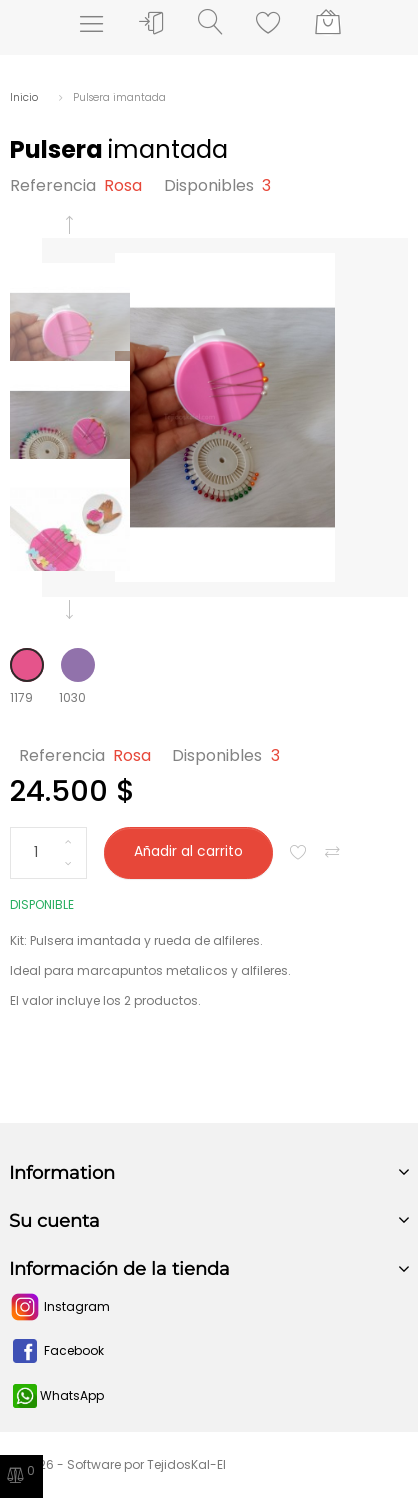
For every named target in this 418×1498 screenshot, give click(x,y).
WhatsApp (58, 1395)
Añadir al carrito (188, 851)
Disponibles (209, 185)
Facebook (56, 1350)
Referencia (53, 185)
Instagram (59, 1306)
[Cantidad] (48, 853)
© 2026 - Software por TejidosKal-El (118, 1464)
